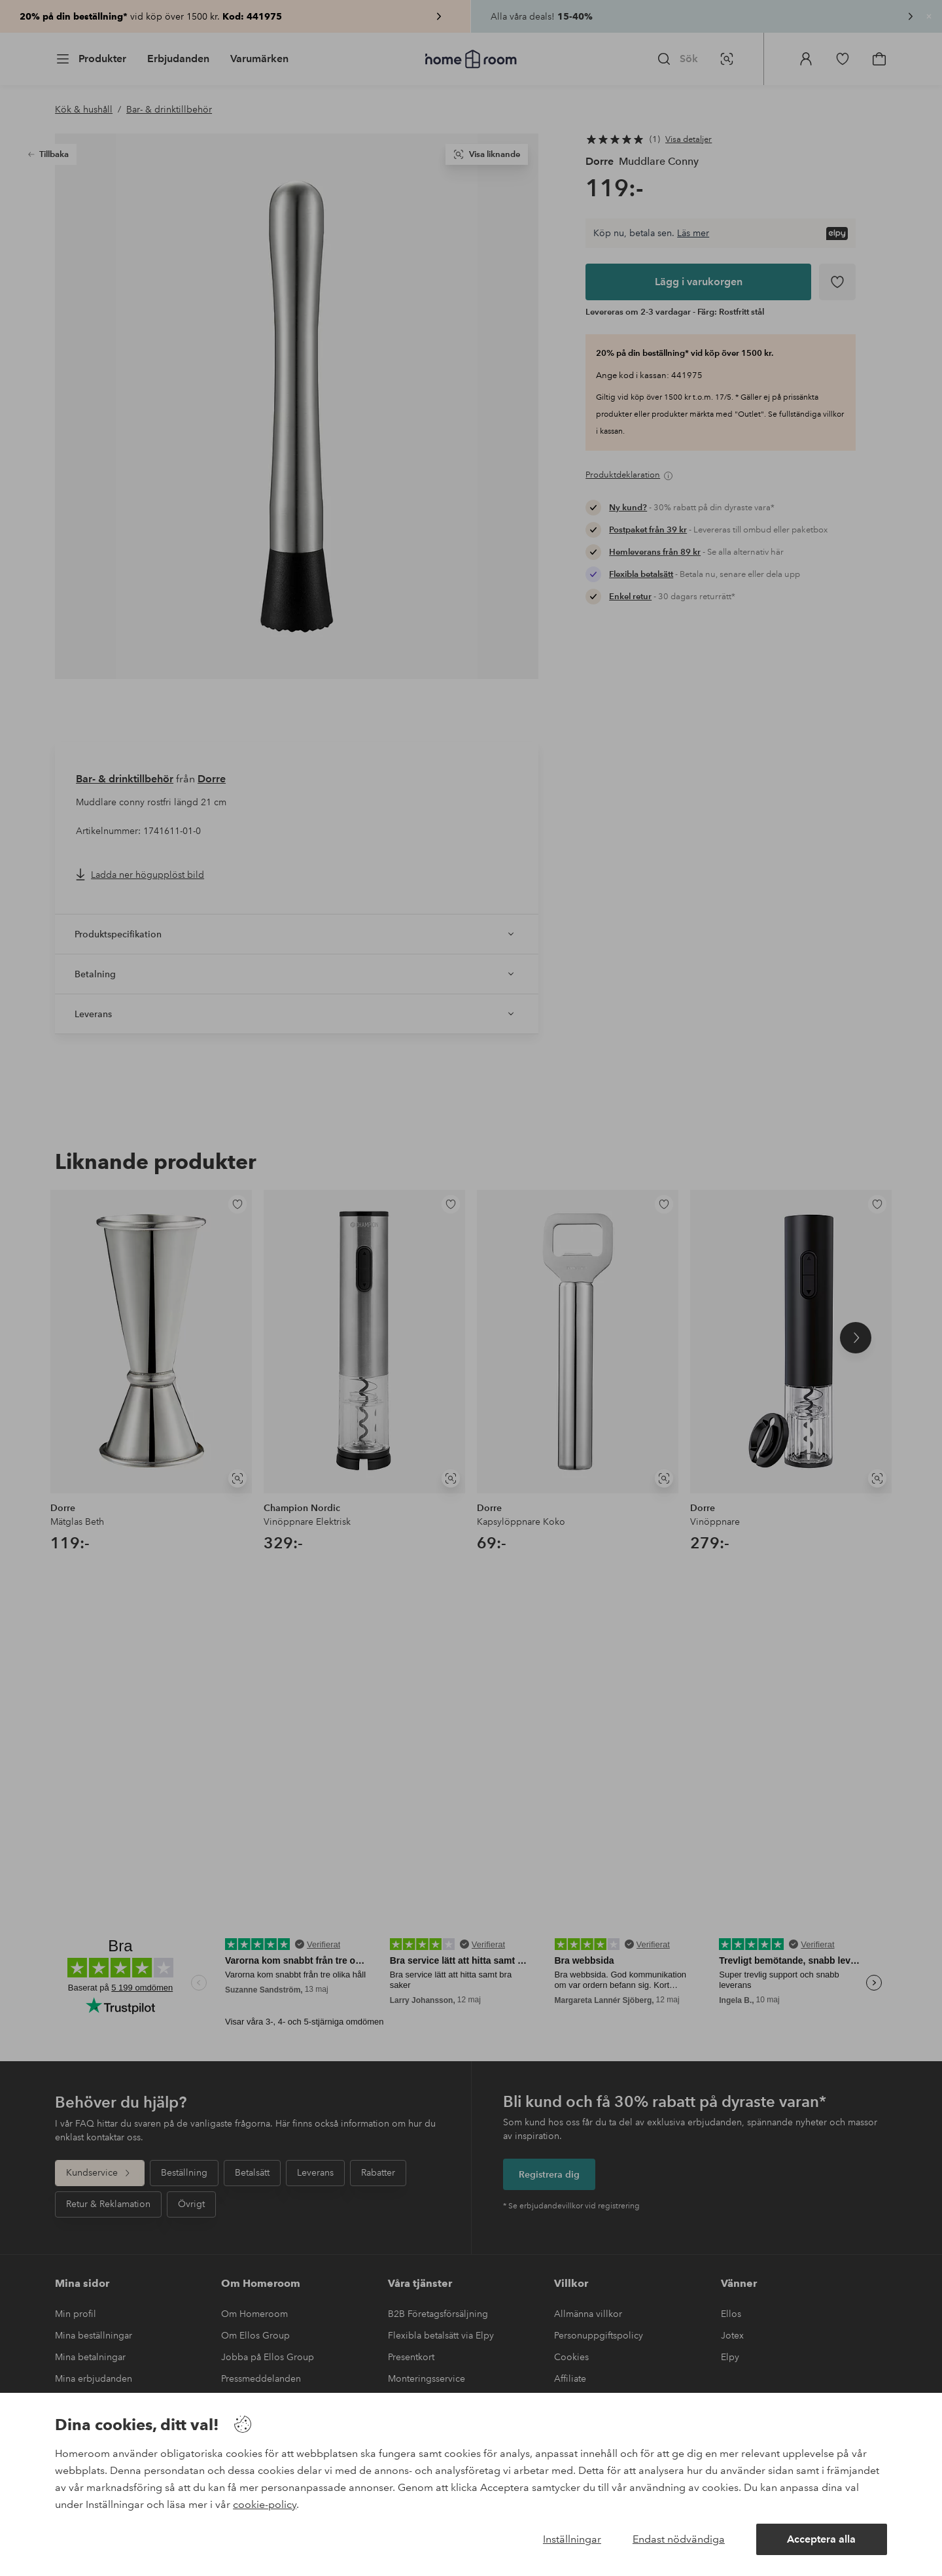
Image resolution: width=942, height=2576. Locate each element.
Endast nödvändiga (679, 2539)
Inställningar (572, 2539)
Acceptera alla (821, 2539)
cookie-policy (264, 2504)
